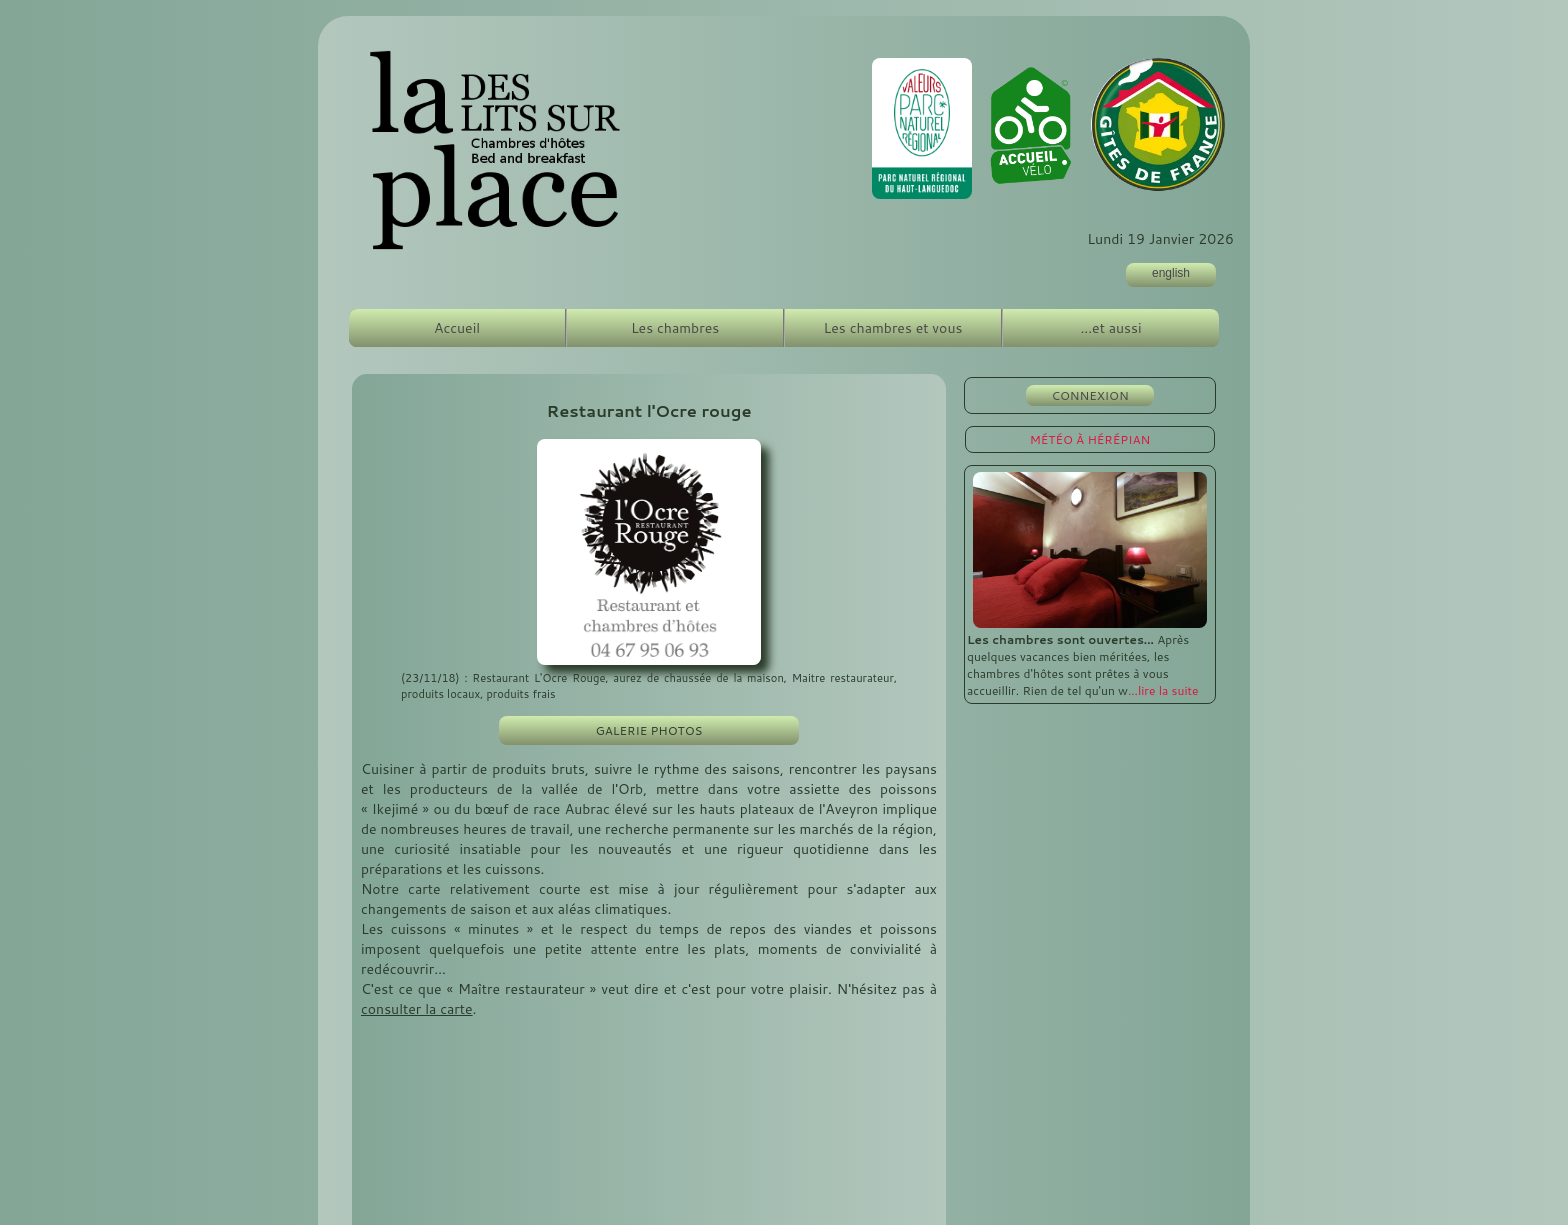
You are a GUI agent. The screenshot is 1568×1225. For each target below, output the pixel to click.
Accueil (457, 328)
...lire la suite (1163, 690)
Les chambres (675, 328)
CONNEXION (1089, 395)
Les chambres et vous (893, 328)
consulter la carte (417, 1009)
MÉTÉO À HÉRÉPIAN (1090, 439)
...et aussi (1110, 328)
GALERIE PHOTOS (648, 730)
